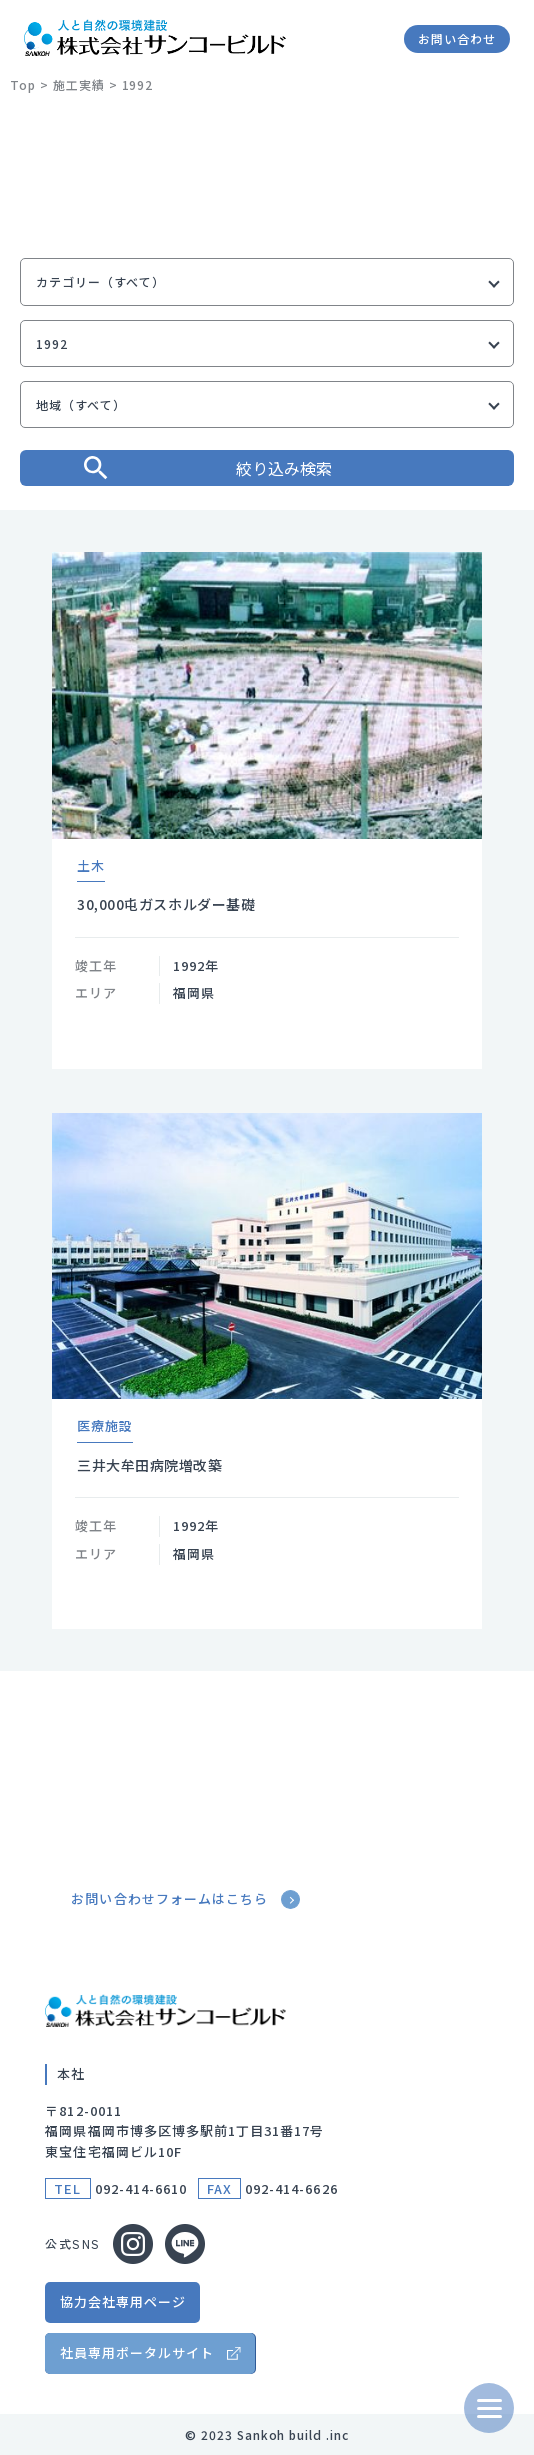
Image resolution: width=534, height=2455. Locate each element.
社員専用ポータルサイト (137, 2352)
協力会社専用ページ (123, 2301)
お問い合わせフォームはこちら (187, 1899)
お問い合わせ (457, 38)
